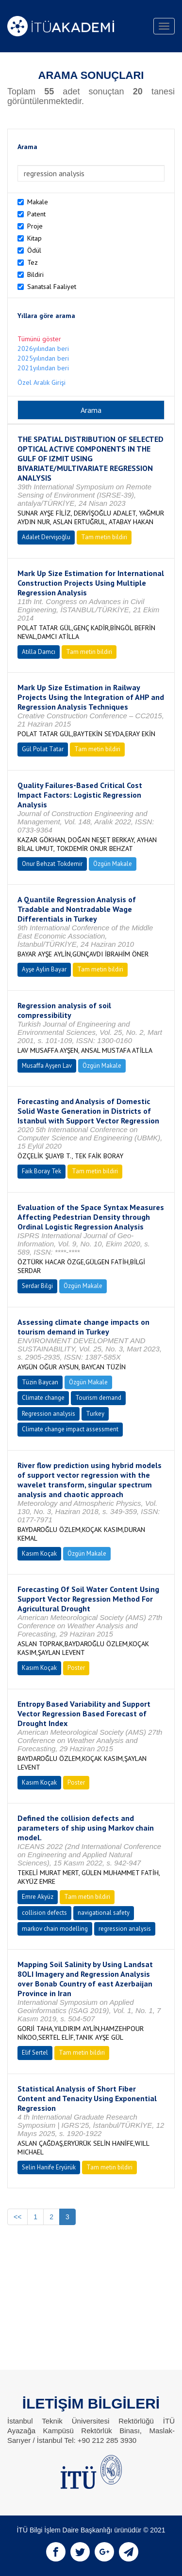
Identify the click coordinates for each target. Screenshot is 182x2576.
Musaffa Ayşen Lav (47, 1065)
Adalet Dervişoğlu (46, 537)
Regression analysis (48, 1413)
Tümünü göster (39, 338)
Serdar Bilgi (37, 1286)
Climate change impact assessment (70, 1429)
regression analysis (125, 1928)
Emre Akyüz (37, 1897)
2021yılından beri (43, 368)
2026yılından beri (43, 348)
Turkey (95, 1413)
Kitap (34, 238)
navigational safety (104, 1913)
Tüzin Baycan (40, 1382)
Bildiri (35, 274)
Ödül (34, 250)
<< (17, 2217)
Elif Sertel (35, 2052)
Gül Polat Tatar (43, 749)
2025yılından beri (43, 358)
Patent (36, 214)
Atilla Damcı (38, 652)
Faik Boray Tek (41, 1171)
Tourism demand (98, 1398)
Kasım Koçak (39, 1553)
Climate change (43, 1398)
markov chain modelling (55, 1928)
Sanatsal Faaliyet (51, 286)
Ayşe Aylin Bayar (44, 969)
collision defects (44, 1913)
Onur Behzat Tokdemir (52, 864)
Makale (37, 201)
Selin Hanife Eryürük (49, 2167)
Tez (32, 262)
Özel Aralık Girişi (41, 382)
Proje (35, 226)
